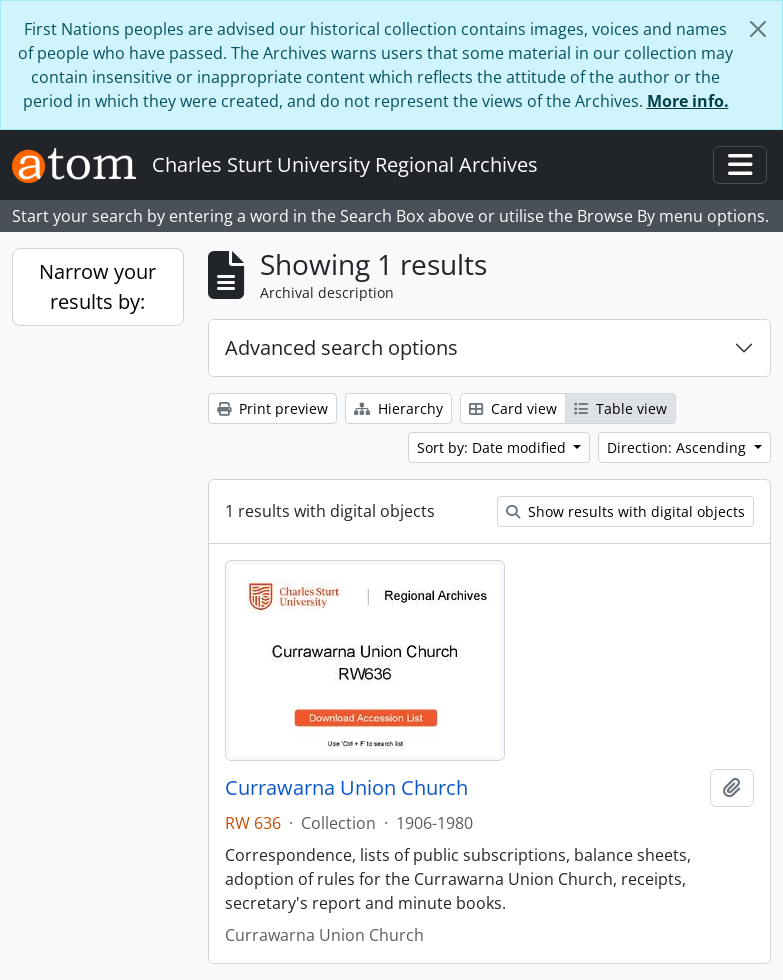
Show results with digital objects (625, 511)
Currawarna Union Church (346, 788)
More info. (688, 101)
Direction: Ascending (678, 447)
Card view (513, 408)
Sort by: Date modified (493, 447)
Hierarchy (398, 408)
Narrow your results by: (97, 286)
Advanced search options (341, 347)
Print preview (272, 408)
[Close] (758, 29)
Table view (620, 408)
